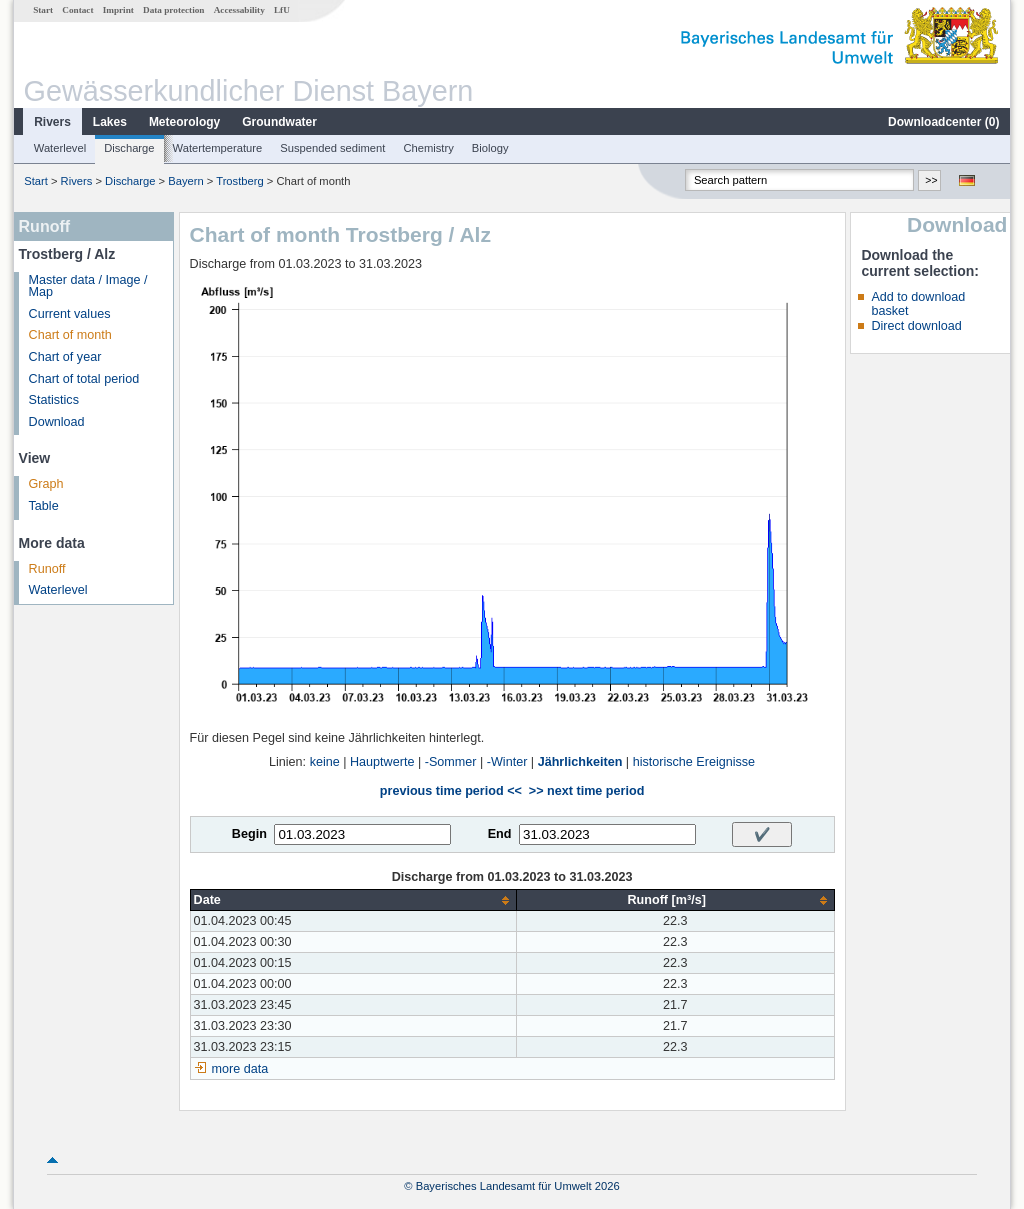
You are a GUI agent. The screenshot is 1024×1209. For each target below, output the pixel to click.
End (500, 834)
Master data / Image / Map (88, 286)
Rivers (52, 122)
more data (240, 1069)
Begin (249, 834)
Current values (70, 314)
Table (44, 506)
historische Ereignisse (694, 762)
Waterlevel (60, 148)
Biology (490, 148)
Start (43, 10)
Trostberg (239, 181)
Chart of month (70, 335)
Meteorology (184, 122)
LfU (282, 10)
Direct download (916, 326)
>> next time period (586, 791)
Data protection (173, 10)
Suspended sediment (332, 148)
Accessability (239, 10)
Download (57, 422)
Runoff (47, 569)
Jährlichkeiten (580, 762)
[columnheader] (353, 900)
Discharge (129, 148)
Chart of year (65, 357)
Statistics (54, 400)
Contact (77, 10)
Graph (46, 484)
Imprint (118, 10)
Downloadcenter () (943, 122)
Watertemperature (218, 148)
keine (325, 762)
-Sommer (451, 762)
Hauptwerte (382, 762)
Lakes (110, 122)
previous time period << (451, 791)
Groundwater (279, 122)
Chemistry (428, 148)
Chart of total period (84, 379)
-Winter (507, 762)
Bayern (185, 181)
